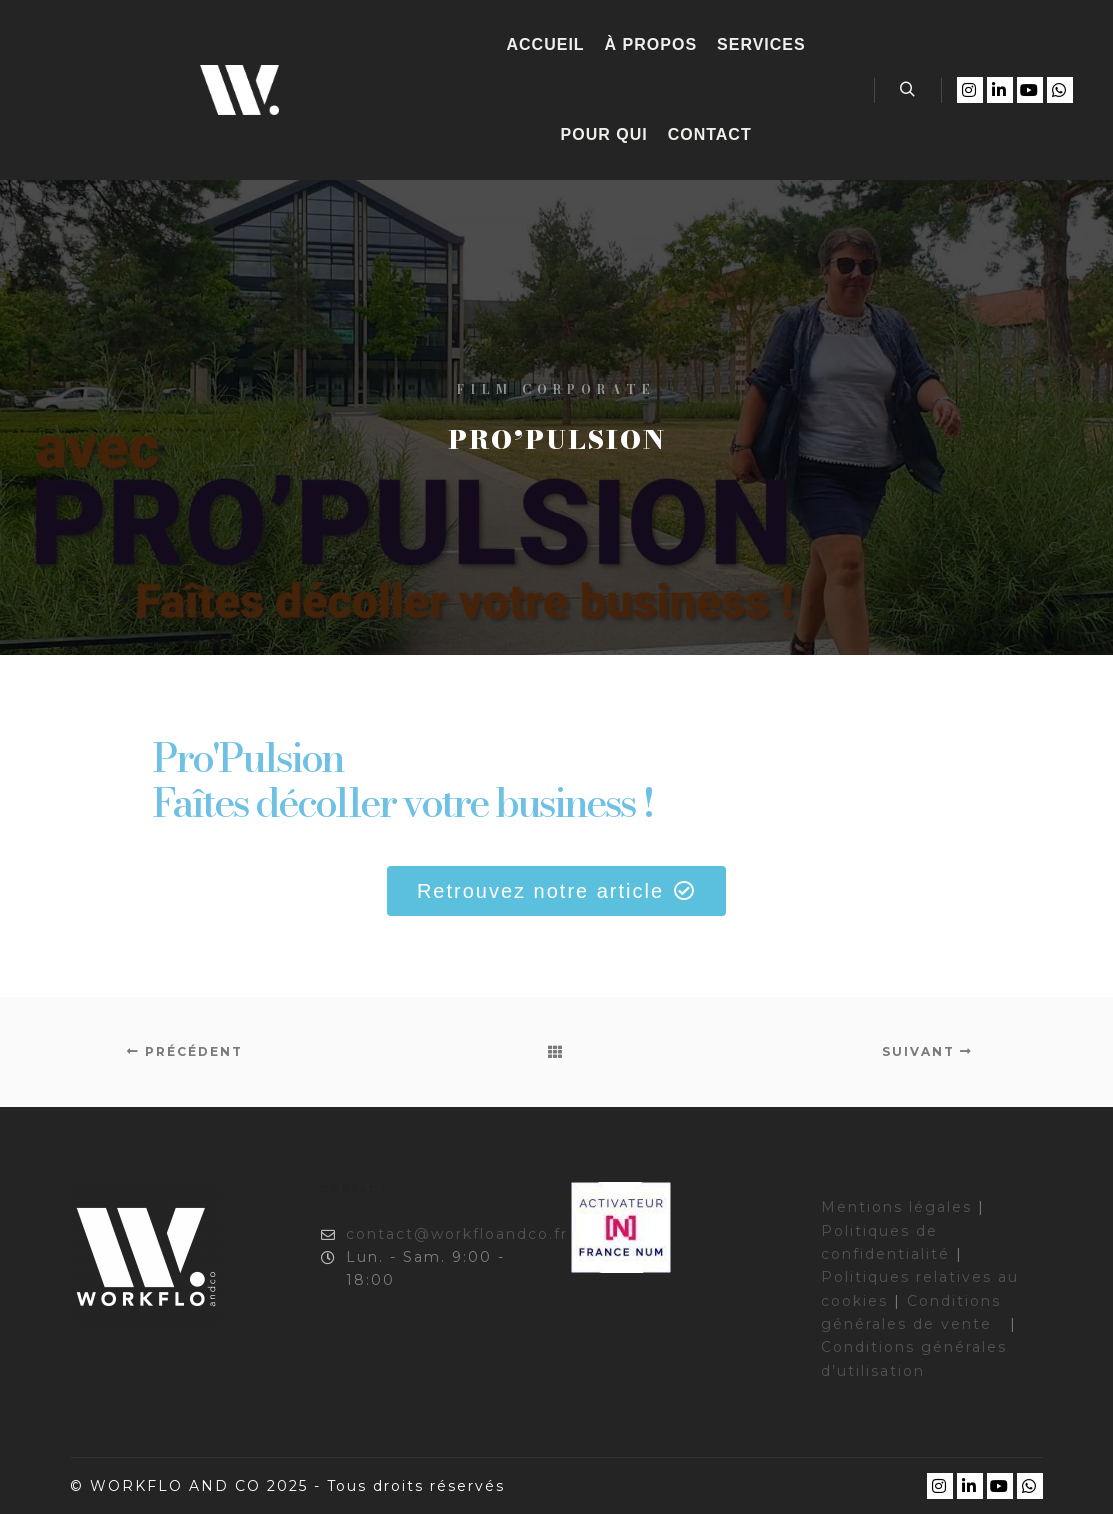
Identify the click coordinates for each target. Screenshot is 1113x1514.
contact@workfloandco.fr (431, 1234)
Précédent (185, 1051)
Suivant (927, 1051)
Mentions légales (896, 1207)
